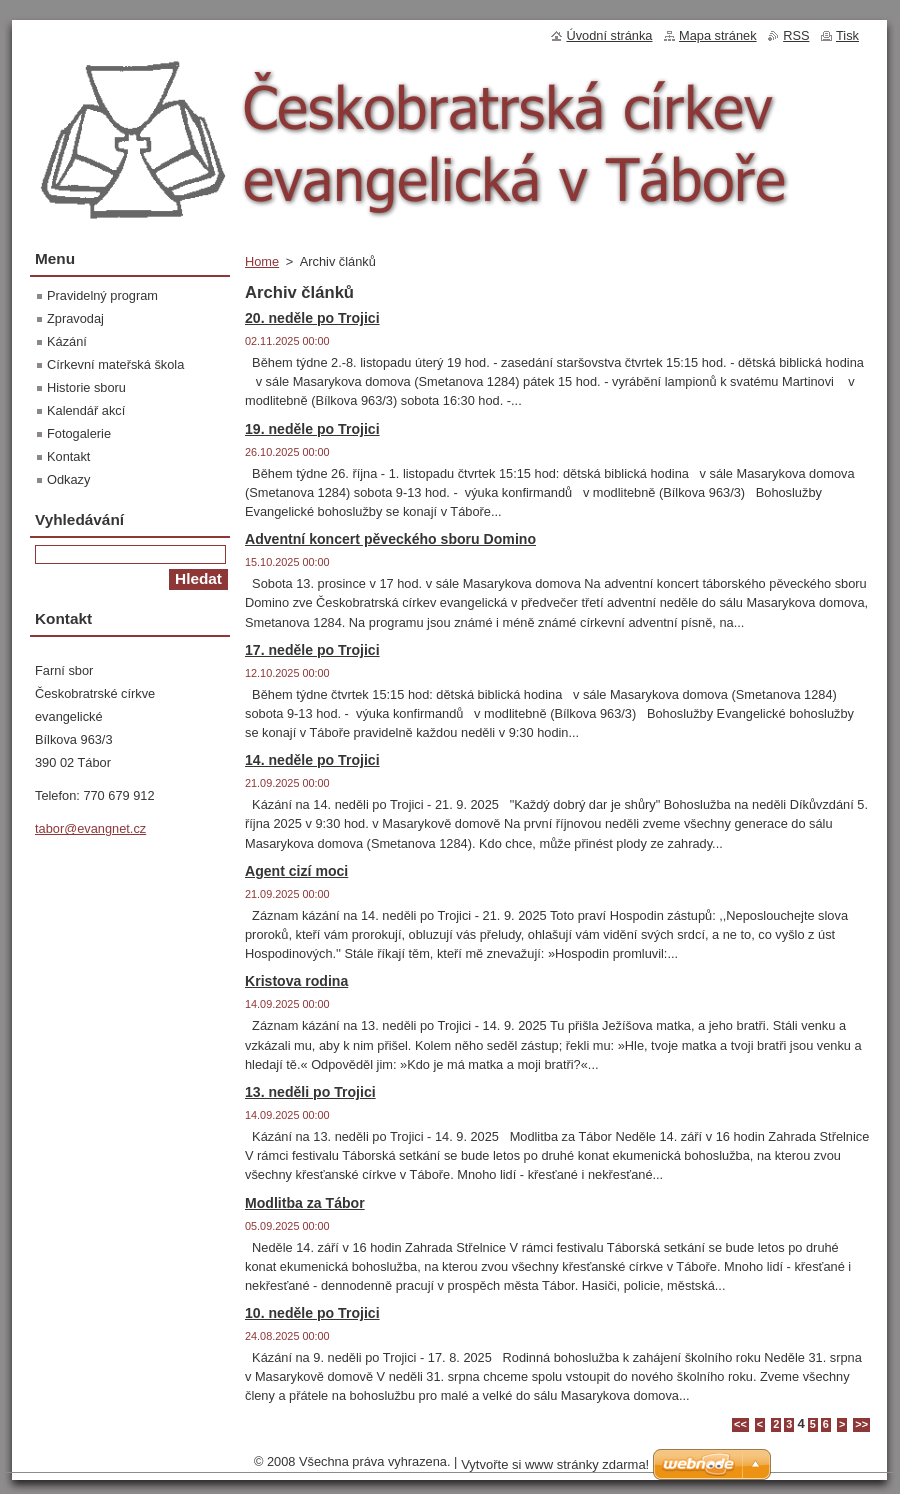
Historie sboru (86, 387)
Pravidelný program (102, 295)
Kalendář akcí (86, 410)
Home (262, 261)
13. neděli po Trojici (310, 1092)
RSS (796, 35)
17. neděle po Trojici (312, 650)
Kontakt (68, 456)
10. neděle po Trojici (312, 1313)
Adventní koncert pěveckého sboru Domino (390, 539)
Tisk (847, 35)
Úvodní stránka (609, 35)
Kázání (67, 341)
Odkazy (68, 479)
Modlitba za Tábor (305, 1203)
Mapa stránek (718, 35)
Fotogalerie (79, 433)
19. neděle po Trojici (312, 429)
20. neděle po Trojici (312, 318)
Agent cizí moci (296, 871)
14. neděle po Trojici (312, 760)
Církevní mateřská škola (115, 364)
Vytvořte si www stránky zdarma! (555, 1464)
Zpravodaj (75, 318)
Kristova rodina (296, 981)
